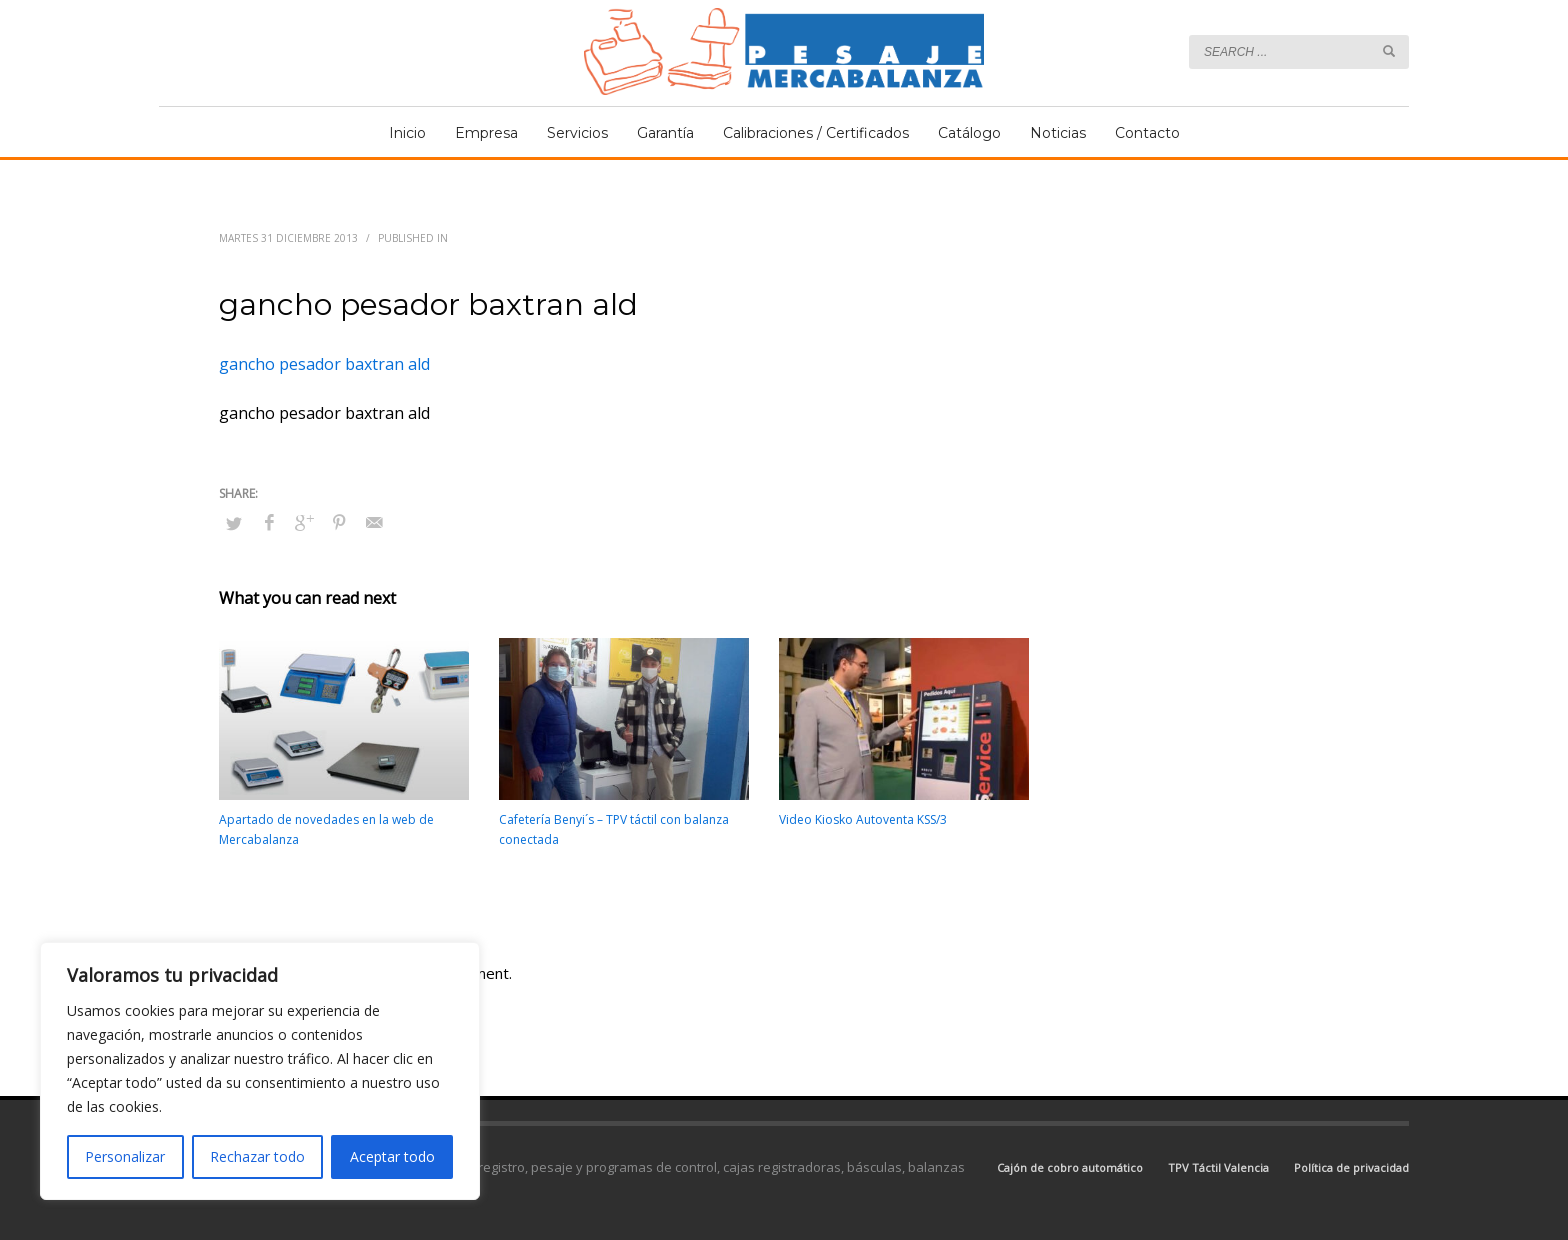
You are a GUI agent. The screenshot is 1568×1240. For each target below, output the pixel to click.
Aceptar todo (392, 1156)
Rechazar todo (257, 1156)
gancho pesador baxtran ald (324, 364)
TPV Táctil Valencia (1218, 1167)
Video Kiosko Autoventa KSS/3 (863, 819)
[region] (260, 1071)
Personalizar (125, 1156)
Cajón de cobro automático (1070, 1167)
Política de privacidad (1351, 1167)
